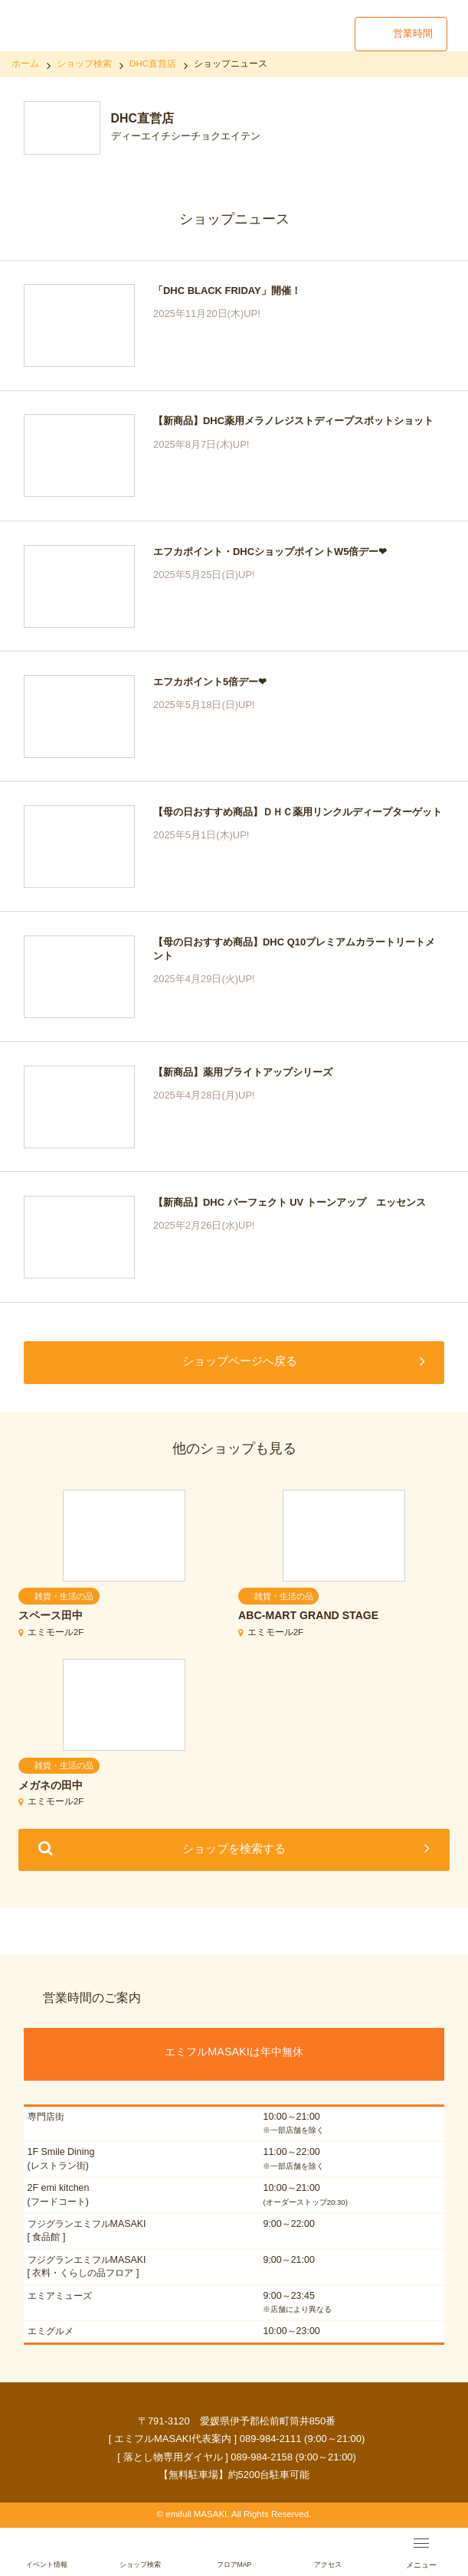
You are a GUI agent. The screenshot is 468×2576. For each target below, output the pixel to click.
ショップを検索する (234, 1848)
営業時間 (413, 33)
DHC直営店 (152, 63)
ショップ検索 (84, 63)
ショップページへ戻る (239, 1360)
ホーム (25, 63)
